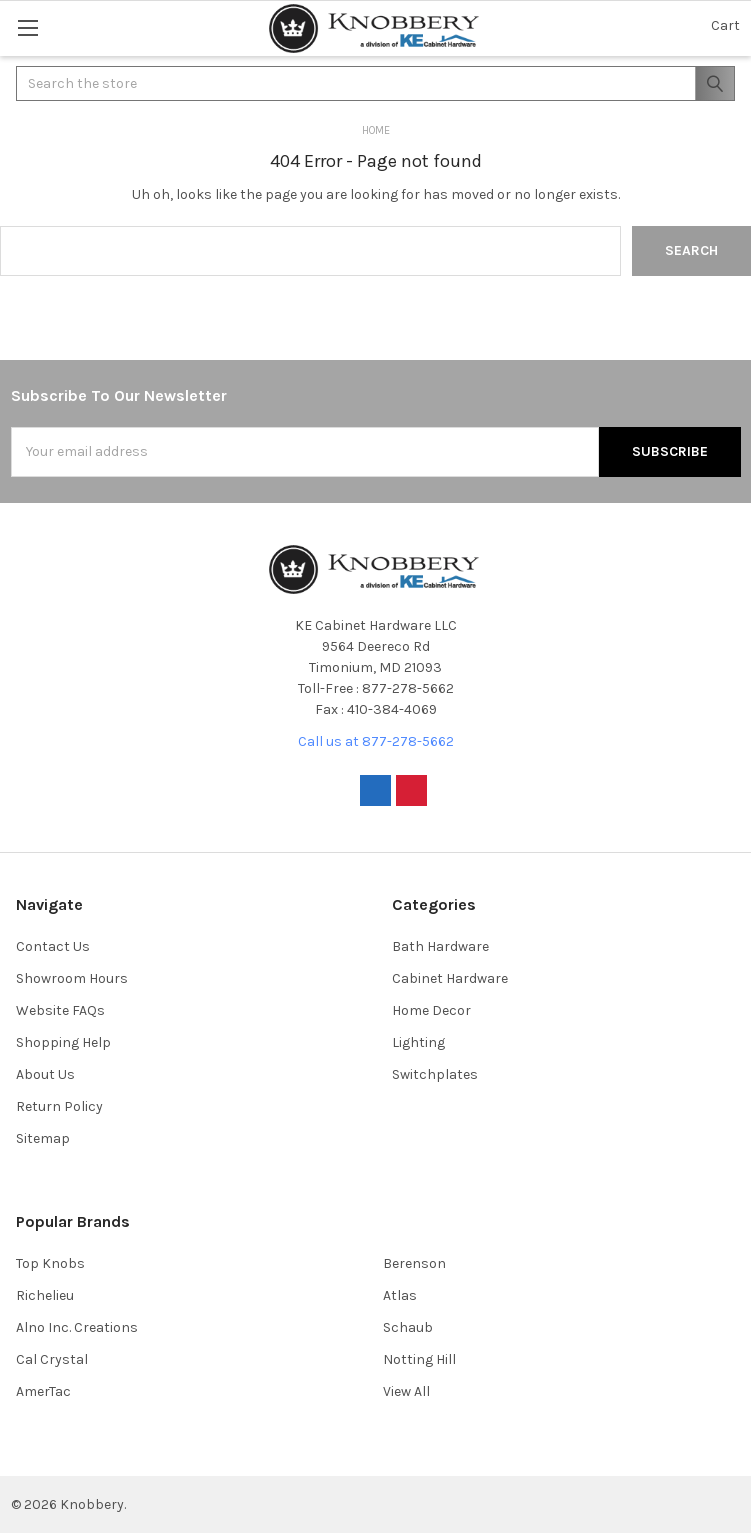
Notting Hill (419, 1359)
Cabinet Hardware (450, 978)
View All (406, 1391)
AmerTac (43, 1391)
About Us (45, 1074)
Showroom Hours (72, 978)
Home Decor (431, 1010)
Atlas (400, 1295)
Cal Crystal (52, 1359)
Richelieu (45, 1295)
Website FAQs (60, 1010)
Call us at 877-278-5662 (376, 741)
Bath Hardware (440, 946)
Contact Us (53, 946)
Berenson (414, 1263)
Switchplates (435, 1074)
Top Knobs (50, 1263)
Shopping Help (63, 1042)
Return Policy (59, 1106)
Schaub (408, 1327)
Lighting (418, 1042)
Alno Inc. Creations (77, 1327)
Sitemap (43, 1138)
